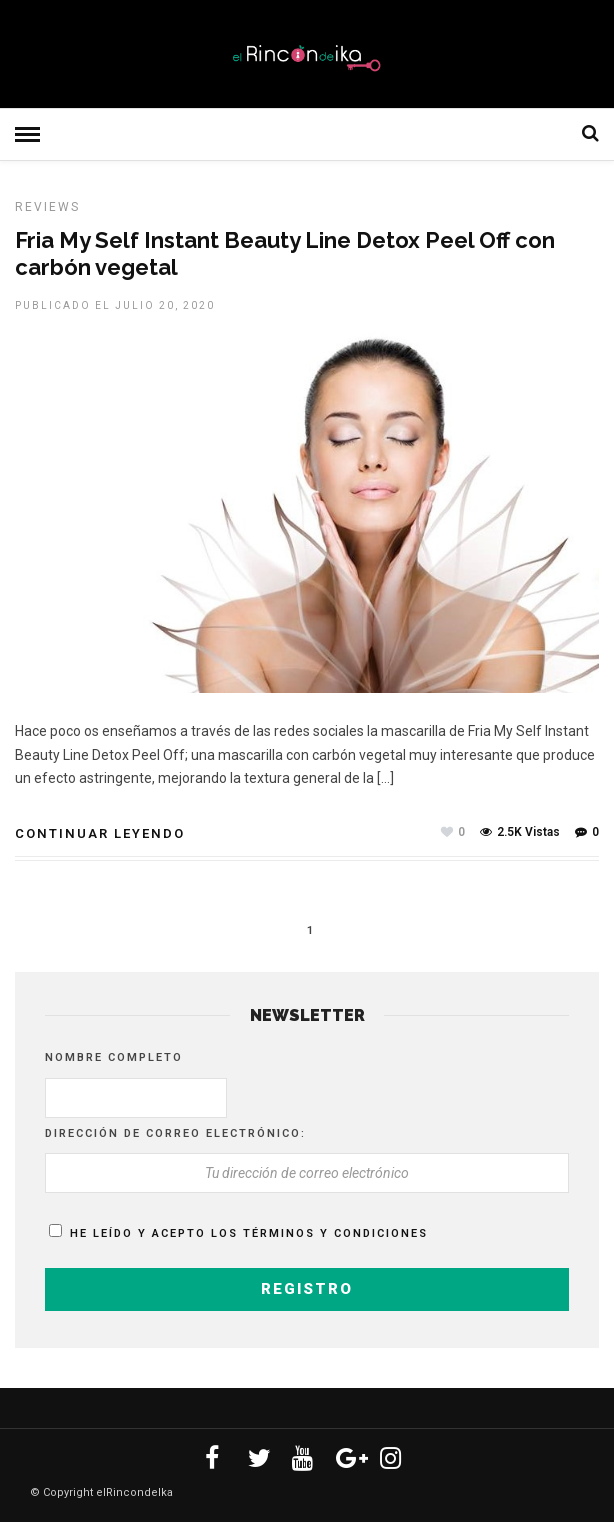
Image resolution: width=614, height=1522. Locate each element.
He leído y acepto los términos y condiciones (249, 1233)
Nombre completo (114, 1057)
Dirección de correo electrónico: (175, 1133)
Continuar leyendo (100, 833)
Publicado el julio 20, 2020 (115, 305)
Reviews (47, 207)
